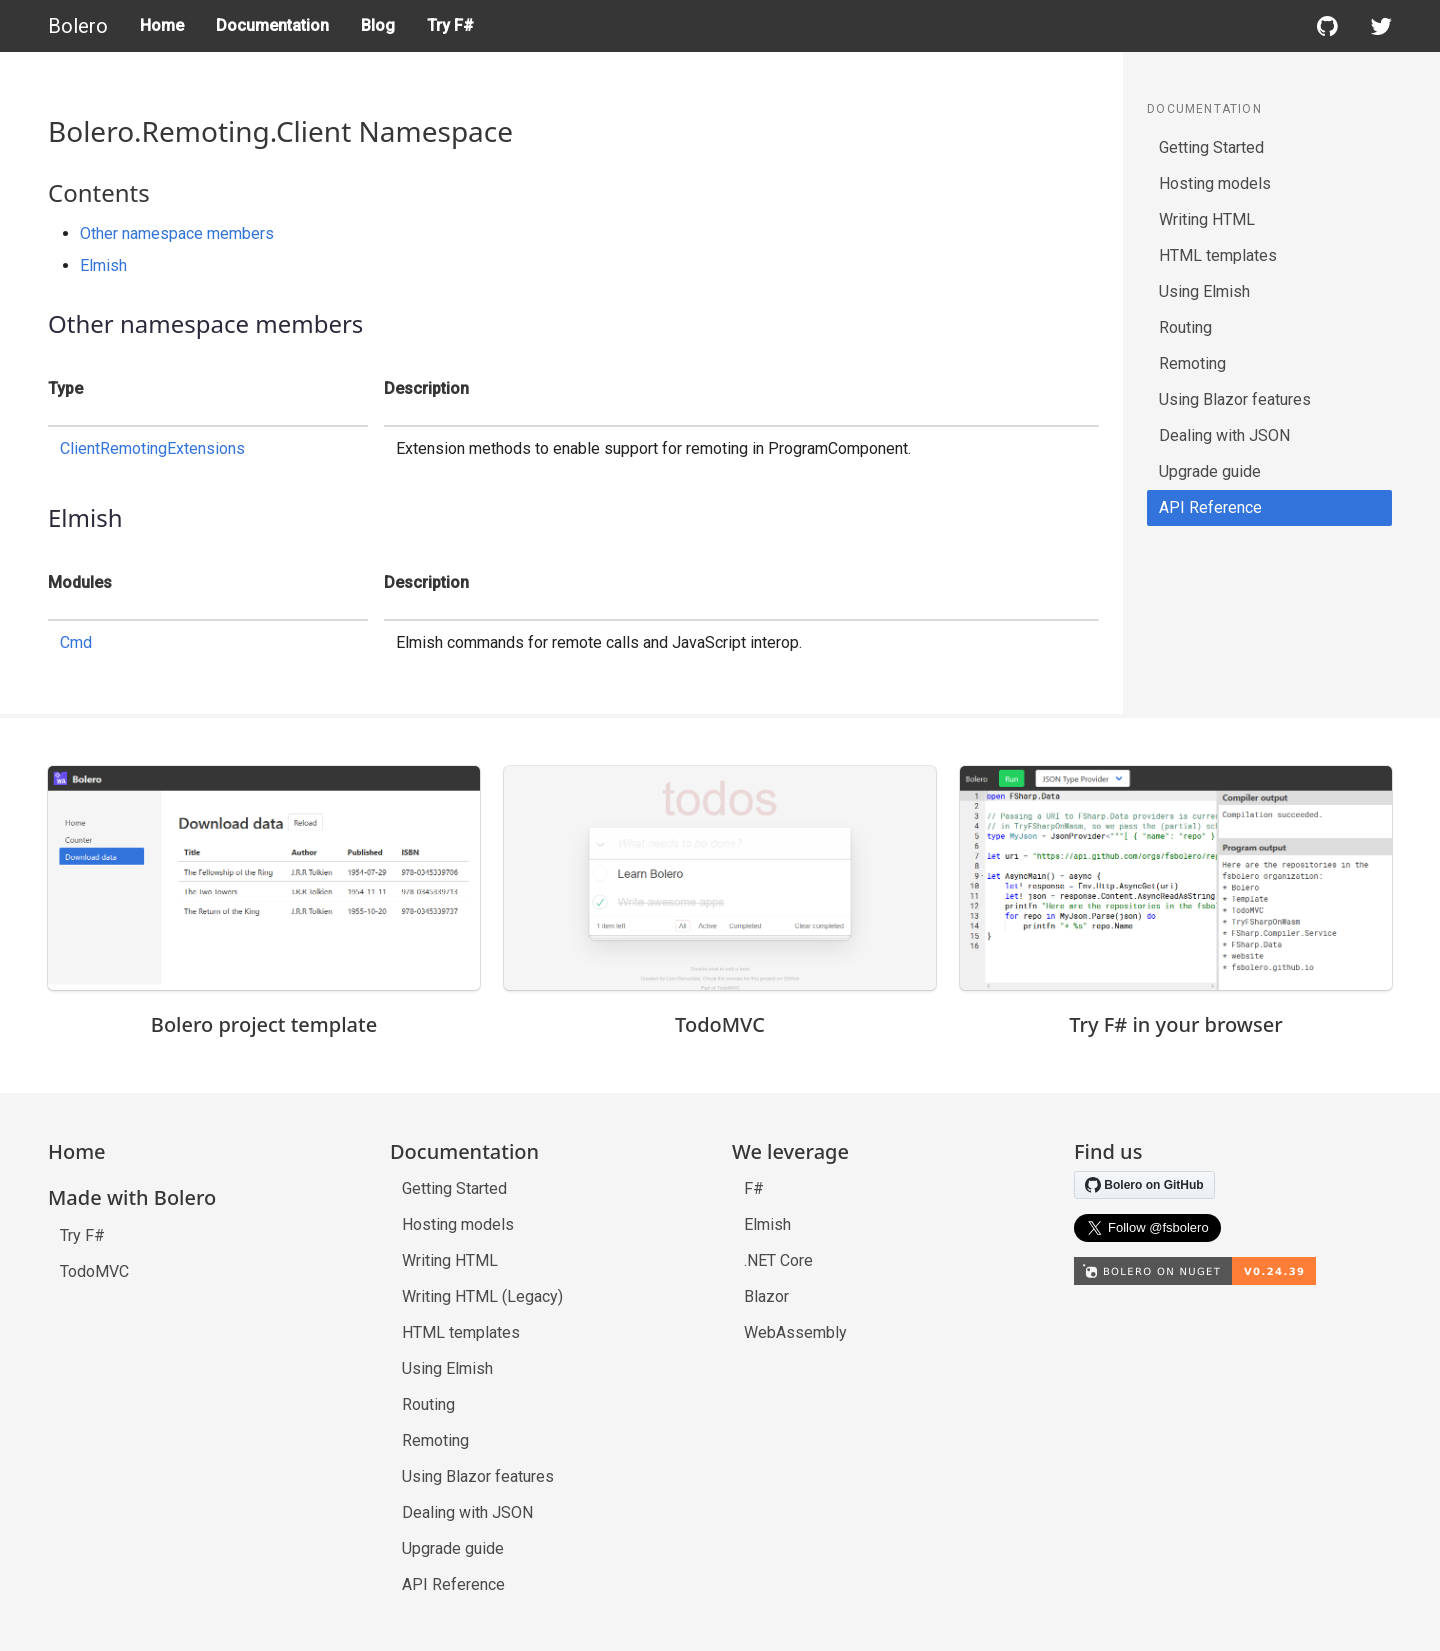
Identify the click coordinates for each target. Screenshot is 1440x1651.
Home (162, 25)
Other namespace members (177, 233)
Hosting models (1215, 183)
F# (754, 1188)
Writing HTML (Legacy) (482, 1296)
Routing (1185, 327)
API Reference (1210, 507)
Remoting (1192, 363)
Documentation (272, 25)
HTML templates (1218, 255)
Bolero (78, 26)
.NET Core (778, 1260)
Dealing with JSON (1224, 435)
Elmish (103, 265)
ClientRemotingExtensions (152, 448)
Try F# (450, 25)
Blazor (766, 1296)
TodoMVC (94, 1271)
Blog (378, 25)
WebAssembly (795, 1332)
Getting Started (1211, 147)
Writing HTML (1207, 219)
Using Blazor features (1235, 399)
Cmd (76, 642)
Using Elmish (1204, 291)
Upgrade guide (1210, 471)
